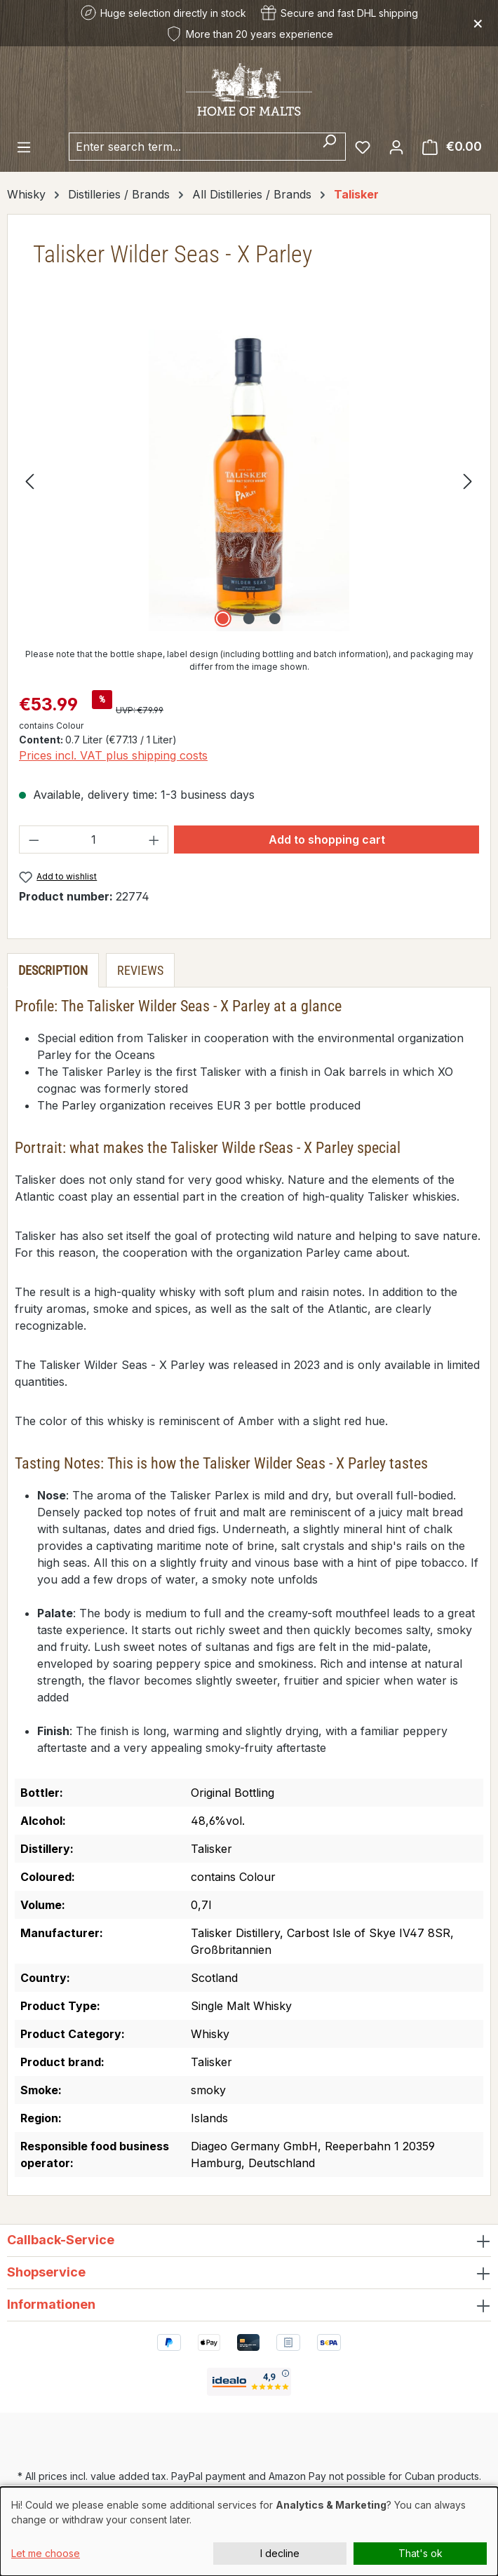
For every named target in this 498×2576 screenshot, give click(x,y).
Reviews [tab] (140, 970)
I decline (280, 2553)
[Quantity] (94, 839)
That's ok (420, 2553)
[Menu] (24, 147)
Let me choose (45, 2553)
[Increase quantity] (154, 839)
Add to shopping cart (327, 839)
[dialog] (249, 2531)
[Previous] (29, 480)
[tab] (53, 970)
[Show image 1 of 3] (223, 618)
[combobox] (191, 147)
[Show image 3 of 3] (275, 618)
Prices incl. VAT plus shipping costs (113, 755)
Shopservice (46, 2272)
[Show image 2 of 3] (249, 618)
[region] (249, 480)
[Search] (329, 147)
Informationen (51, 2304)
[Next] (467, 480)
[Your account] (396, 147)
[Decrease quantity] (33, 839)
